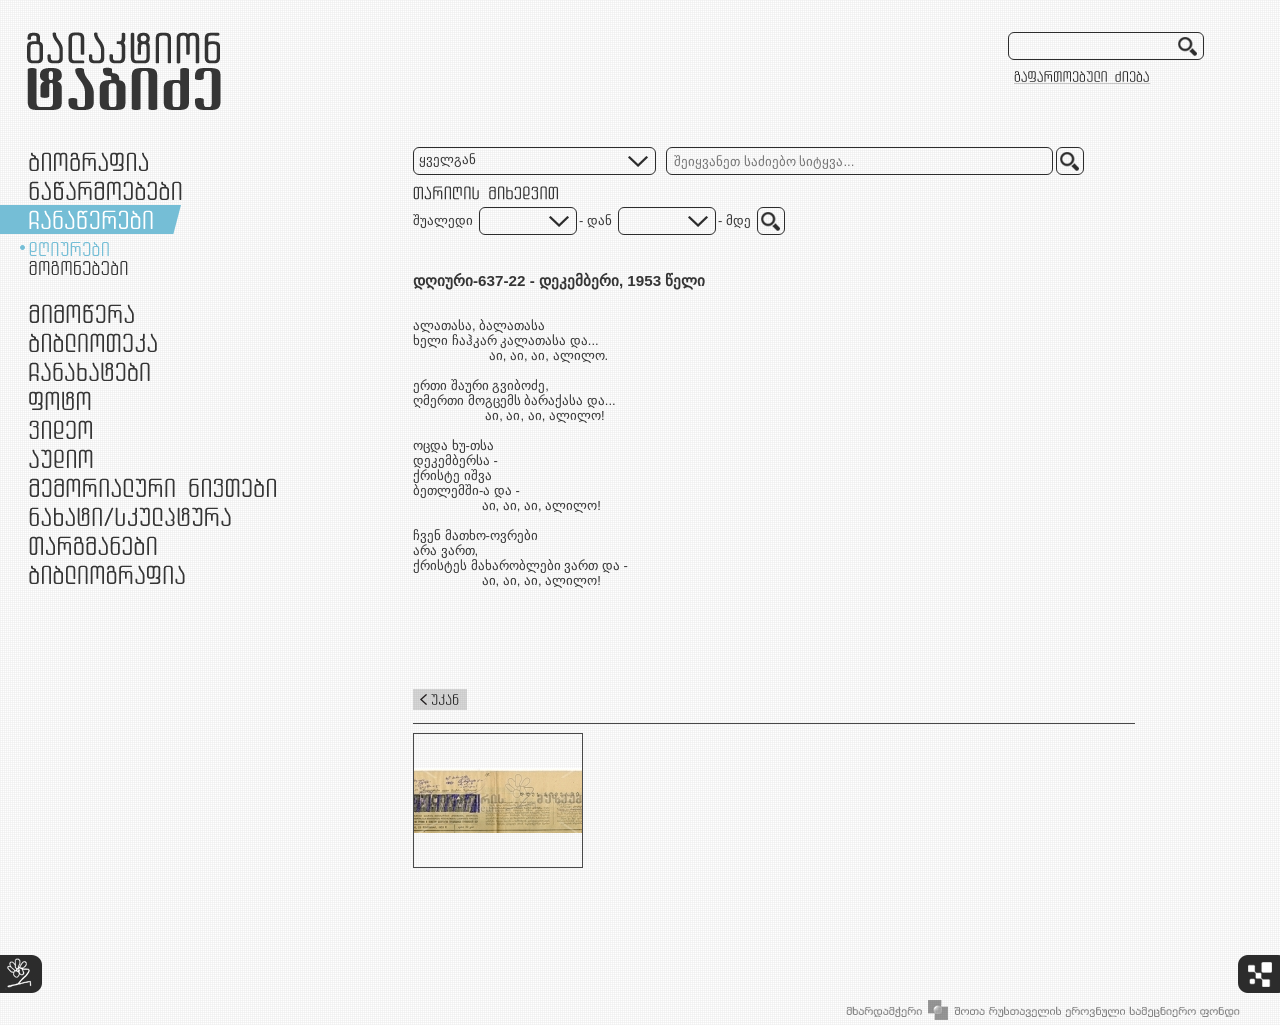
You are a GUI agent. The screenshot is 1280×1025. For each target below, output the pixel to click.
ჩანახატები (89, 371)
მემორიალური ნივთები (152, 487)
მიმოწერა (81, 313)
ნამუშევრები (130, 516)
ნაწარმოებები (105, 190)
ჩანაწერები (91, 219)
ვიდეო (60, 429)
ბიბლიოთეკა (93, 342)
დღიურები (69, 249)
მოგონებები (78, 268)
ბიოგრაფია (88, 161)
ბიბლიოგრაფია (107, 574)
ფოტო (60, 400)
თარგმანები (93, 545)
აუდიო (61, 458)
